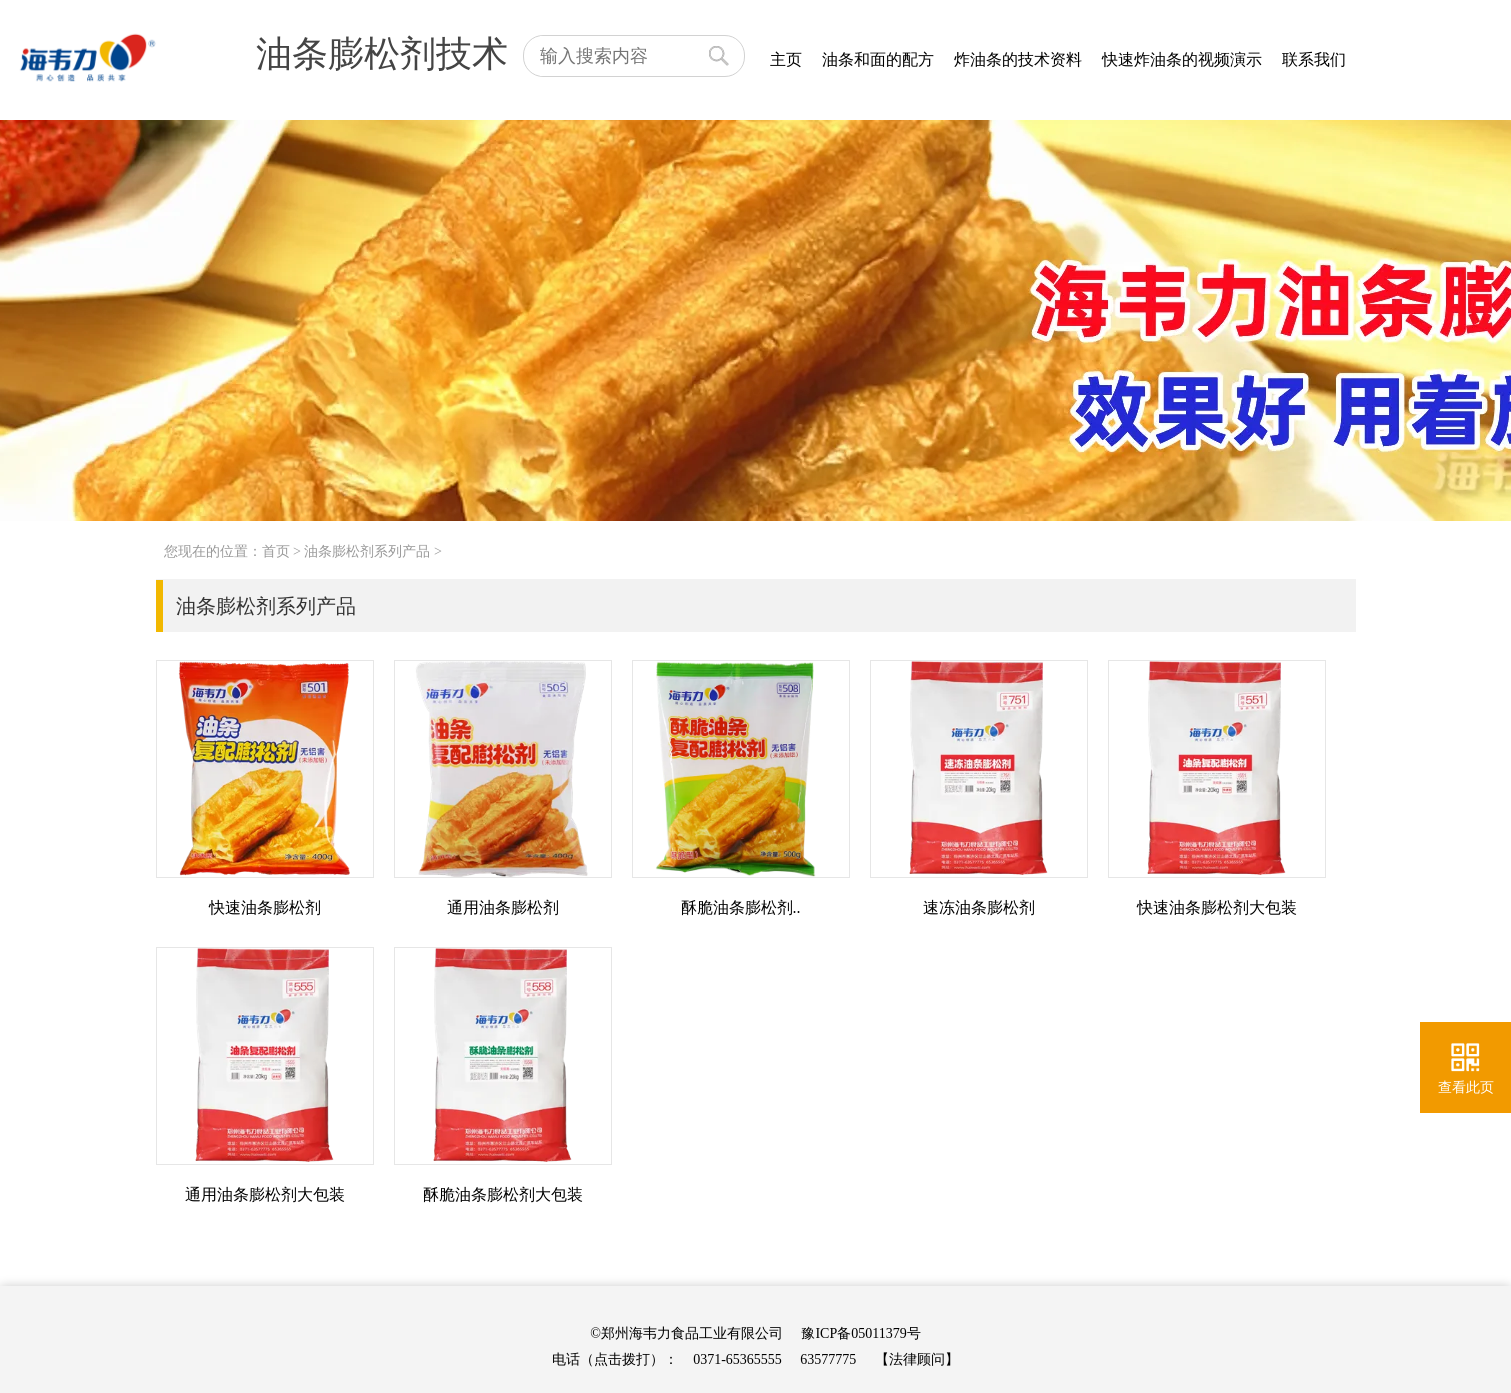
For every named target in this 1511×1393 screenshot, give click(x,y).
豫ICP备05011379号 (860, 1333)
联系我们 (1314, 59)
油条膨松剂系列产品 (367, 551)
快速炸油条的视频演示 (1182, 59)
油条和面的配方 (878, 59)
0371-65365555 (737, 1359)
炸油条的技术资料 (1018, 59)
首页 (276, 551)
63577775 (828, 1359)
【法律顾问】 (917, 1359)
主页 (786, 59)
